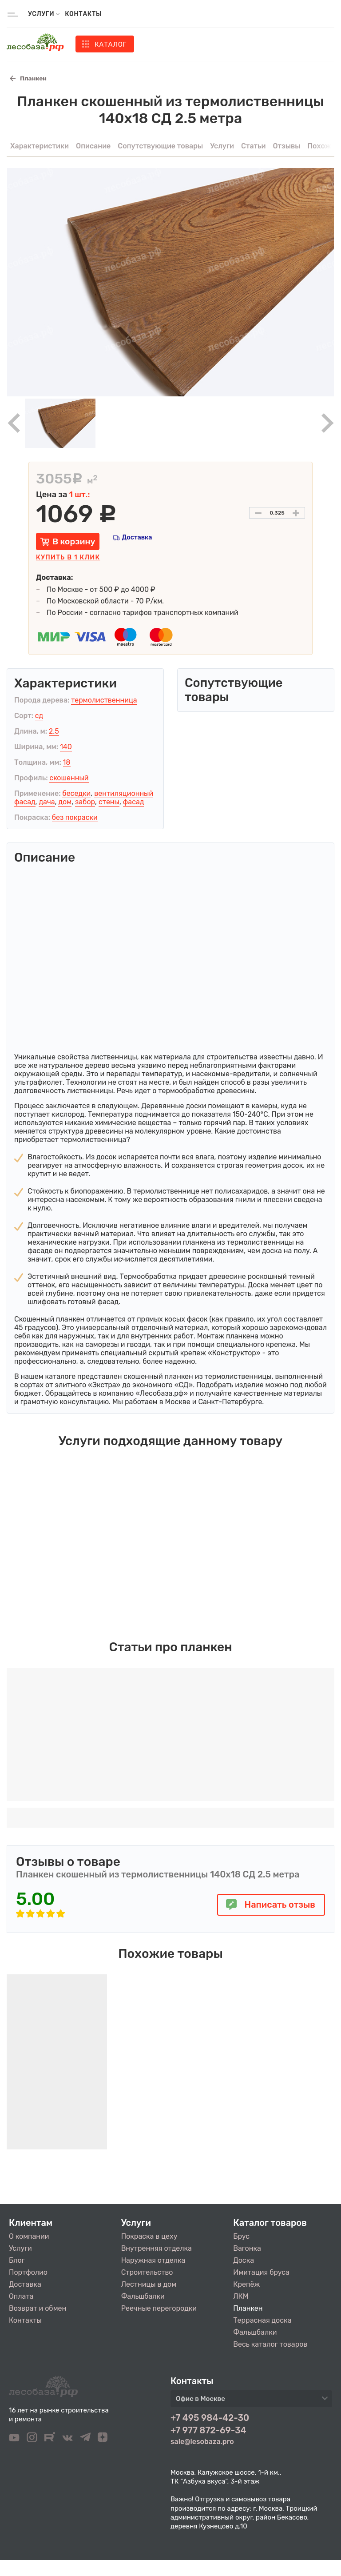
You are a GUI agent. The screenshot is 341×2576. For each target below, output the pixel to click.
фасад (133, 802)
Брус (241, 2236)
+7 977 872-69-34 (208, 2430)
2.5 (54, 731)
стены (109, 802)
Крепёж (246, 2284)
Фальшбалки (143, 2296)
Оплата (21, 2296)
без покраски (75, 817)
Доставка (137, 537)
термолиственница (104, 700)
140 (66, 747)
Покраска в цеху (149, 2236)
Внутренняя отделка (156, 2248)
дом (64, 802)
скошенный (68, 778)
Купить (68, 557)
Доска (243, 2260)
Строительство (147, 2272)
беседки (76, 793)
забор (85, 802)
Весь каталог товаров (270, 2344)
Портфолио (28, 2272)
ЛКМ (240, 2296)
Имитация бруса (261, 2272)
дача (47, 802)
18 (67, 762)
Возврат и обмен (37, 2308)
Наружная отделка (153, 2260)
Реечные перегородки (159, 2308)
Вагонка (247, 2248)
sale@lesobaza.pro (202, 2441)
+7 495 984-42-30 (209, 2417)
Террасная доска (262, 2320)
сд (39, 715)
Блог (17, 2260)
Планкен (247, 2308)
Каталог (111, 44)
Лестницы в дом (148, 2284)
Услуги (20, 2248)
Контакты (83, 14)
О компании (29, 2236)
